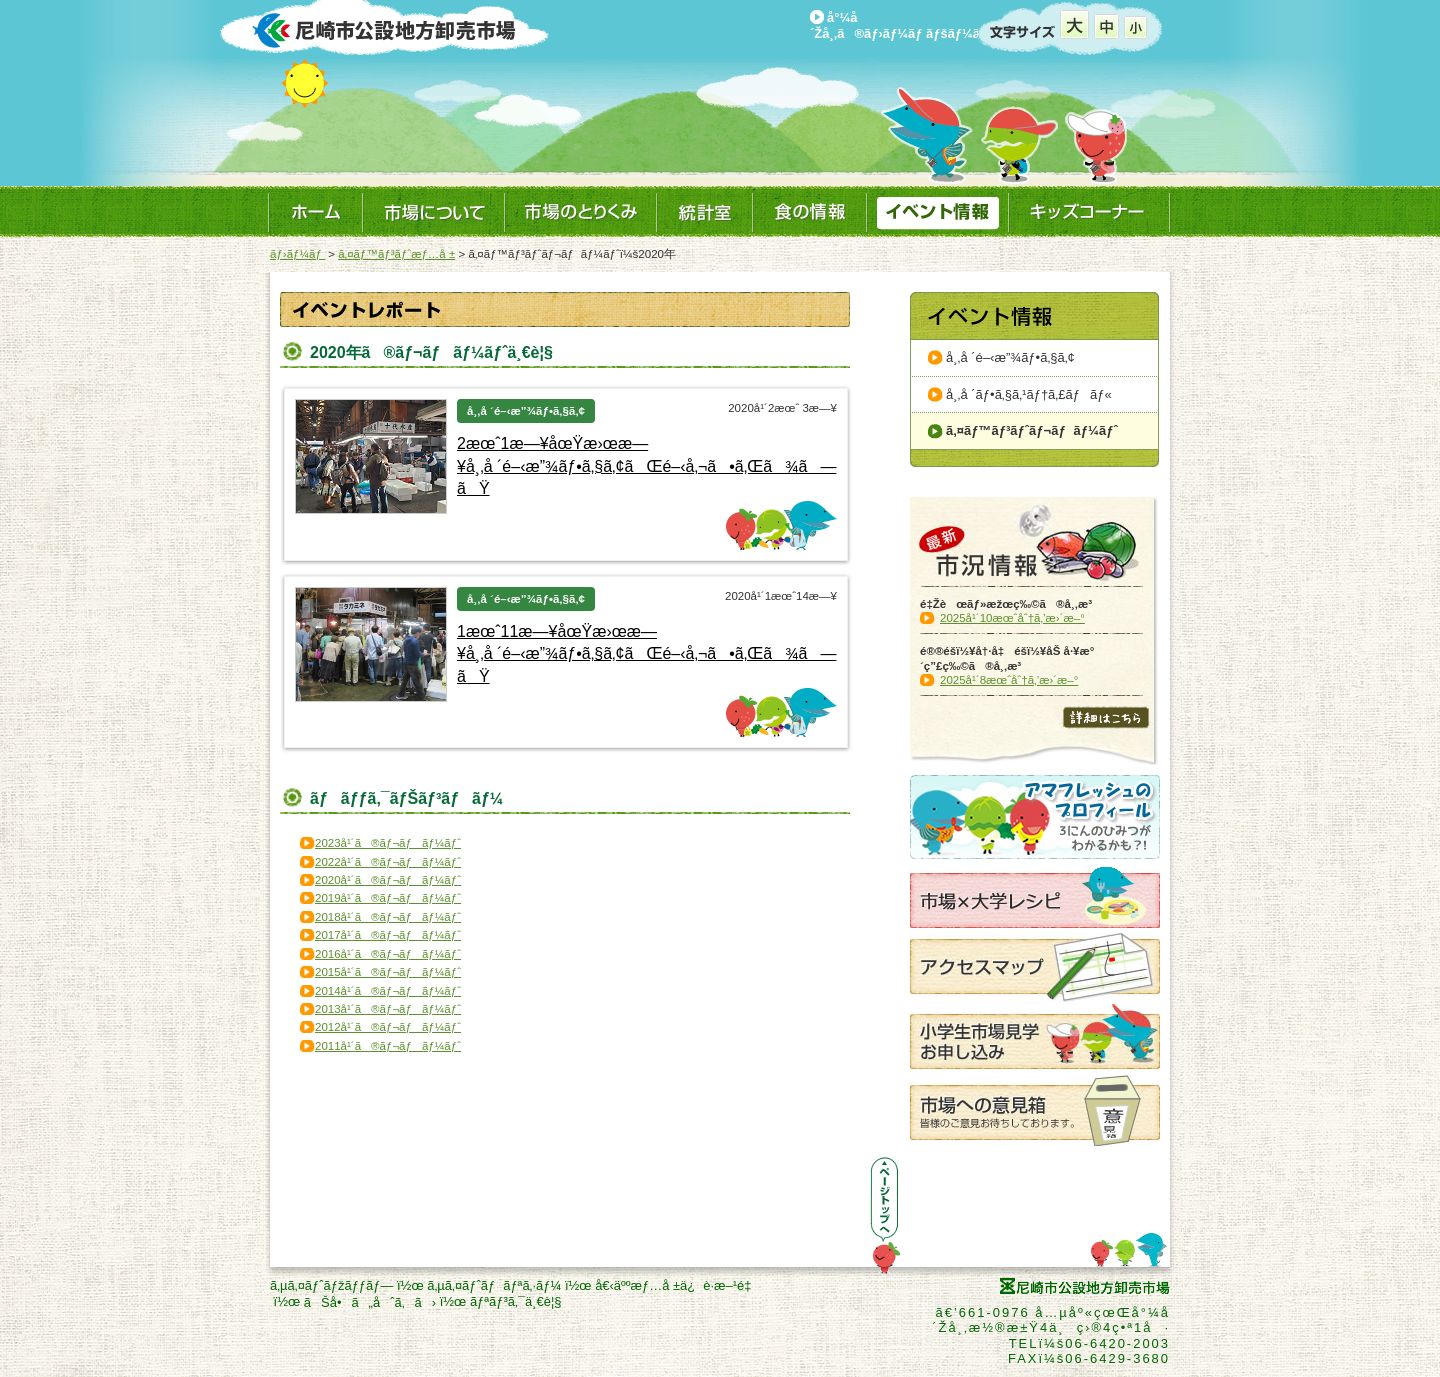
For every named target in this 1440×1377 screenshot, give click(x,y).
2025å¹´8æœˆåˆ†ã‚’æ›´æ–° (1009, 680)
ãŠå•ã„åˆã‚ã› (370, 1302)
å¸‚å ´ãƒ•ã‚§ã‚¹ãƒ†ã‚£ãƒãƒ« (1029, 394)
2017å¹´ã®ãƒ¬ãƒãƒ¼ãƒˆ (388, 935)
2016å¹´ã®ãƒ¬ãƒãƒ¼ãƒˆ (388, 954)
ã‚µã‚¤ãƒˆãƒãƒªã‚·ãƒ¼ (494, 1285)
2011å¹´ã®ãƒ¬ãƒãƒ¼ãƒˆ (388, 1046)
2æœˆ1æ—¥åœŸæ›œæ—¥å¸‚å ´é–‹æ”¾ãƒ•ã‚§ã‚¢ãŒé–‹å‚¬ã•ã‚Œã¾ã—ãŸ (646, 466)
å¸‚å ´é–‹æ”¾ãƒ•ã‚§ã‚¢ (1010, 357)
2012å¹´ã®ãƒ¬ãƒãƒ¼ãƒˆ (388, 1027)
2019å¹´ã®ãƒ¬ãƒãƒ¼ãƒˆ (388, 898)
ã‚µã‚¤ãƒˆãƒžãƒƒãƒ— (331, 1285)
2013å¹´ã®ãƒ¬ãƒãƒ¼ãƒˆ (388, 1009)
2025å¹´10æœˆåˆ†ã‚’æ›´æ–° (1012, 618)
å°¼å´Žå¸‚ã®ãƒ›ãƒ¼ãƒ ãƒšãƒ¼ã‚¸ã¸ (910, 25)
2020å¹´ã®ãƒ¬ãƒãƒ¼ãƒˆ (388, 880)
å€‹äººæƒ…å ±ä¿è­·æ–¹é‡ (677, 1285)
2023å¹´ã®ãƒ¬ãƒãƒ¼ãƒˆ (388, 843)
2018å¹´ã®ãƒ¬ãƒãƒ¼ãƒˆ (388, 917)
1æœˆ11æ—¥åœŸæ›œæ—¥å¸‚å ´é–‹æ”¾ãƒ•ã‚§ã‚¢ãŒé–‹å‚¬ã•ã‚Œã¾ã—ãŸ (646, 654)
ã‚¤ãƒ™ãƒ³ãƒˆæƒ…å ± (396, 254)
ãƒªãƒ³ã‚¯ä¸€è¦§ (516, 1301)
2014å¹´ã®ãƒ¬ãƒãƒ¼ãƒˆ (388, 991)
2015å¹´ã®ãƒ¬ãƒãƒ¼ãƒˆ (388, 972)
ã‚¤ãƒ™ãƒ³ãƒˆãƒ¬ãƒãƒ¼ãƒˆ (1032, 430)
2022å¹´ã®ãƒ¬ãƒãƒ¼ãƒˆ (388, 862)
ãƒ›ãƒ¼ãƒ (297, 254)
